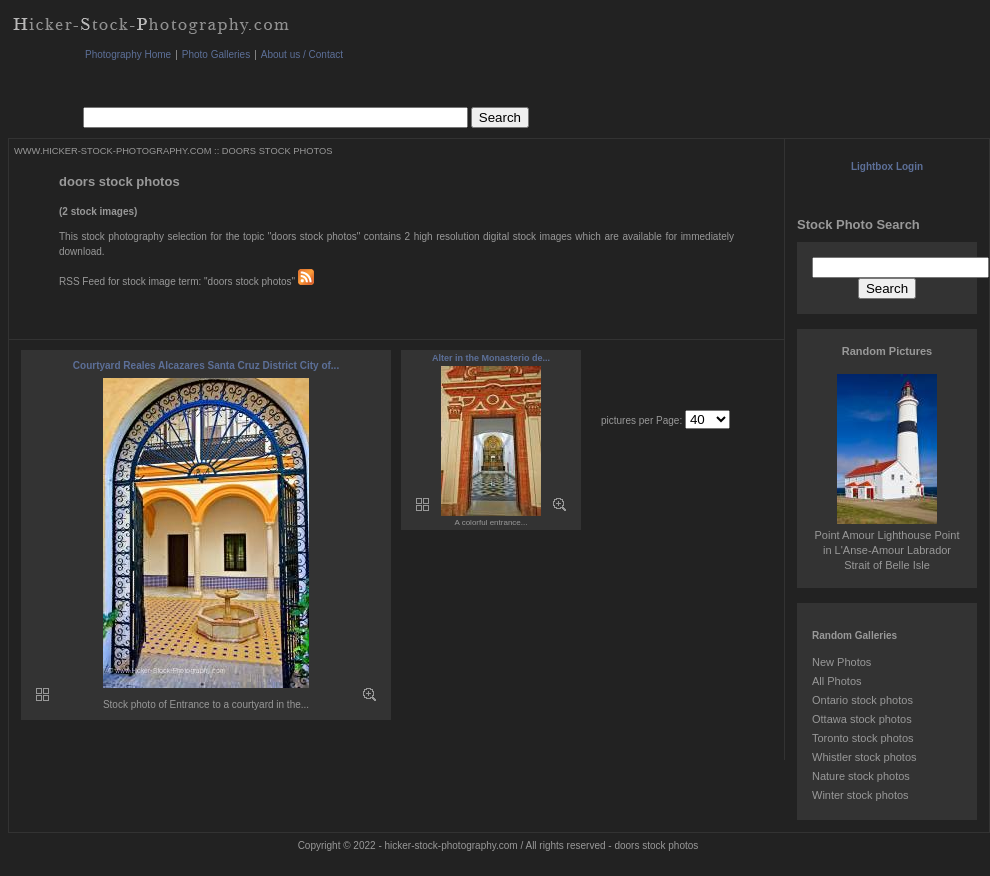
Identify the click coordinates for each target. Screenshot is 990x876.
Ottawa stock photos (862, 719)
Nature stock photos (861, 776)
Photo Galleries (216, 54)
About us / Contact (302, 54)
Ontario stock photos (862, 700)
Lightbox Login (887, 166)
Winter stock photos (860, 795)
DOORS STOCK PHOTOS (277, 151)
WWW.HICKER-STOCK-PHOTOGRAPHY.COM (112, 151)
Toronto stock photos (863, 738)
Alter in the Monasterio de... (491, 358)
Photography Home (128, 54)
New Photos (841, 662)
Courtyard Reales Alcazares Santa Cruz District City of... (206, 365)
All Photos (837, 681)
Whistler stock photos (864, 757)
